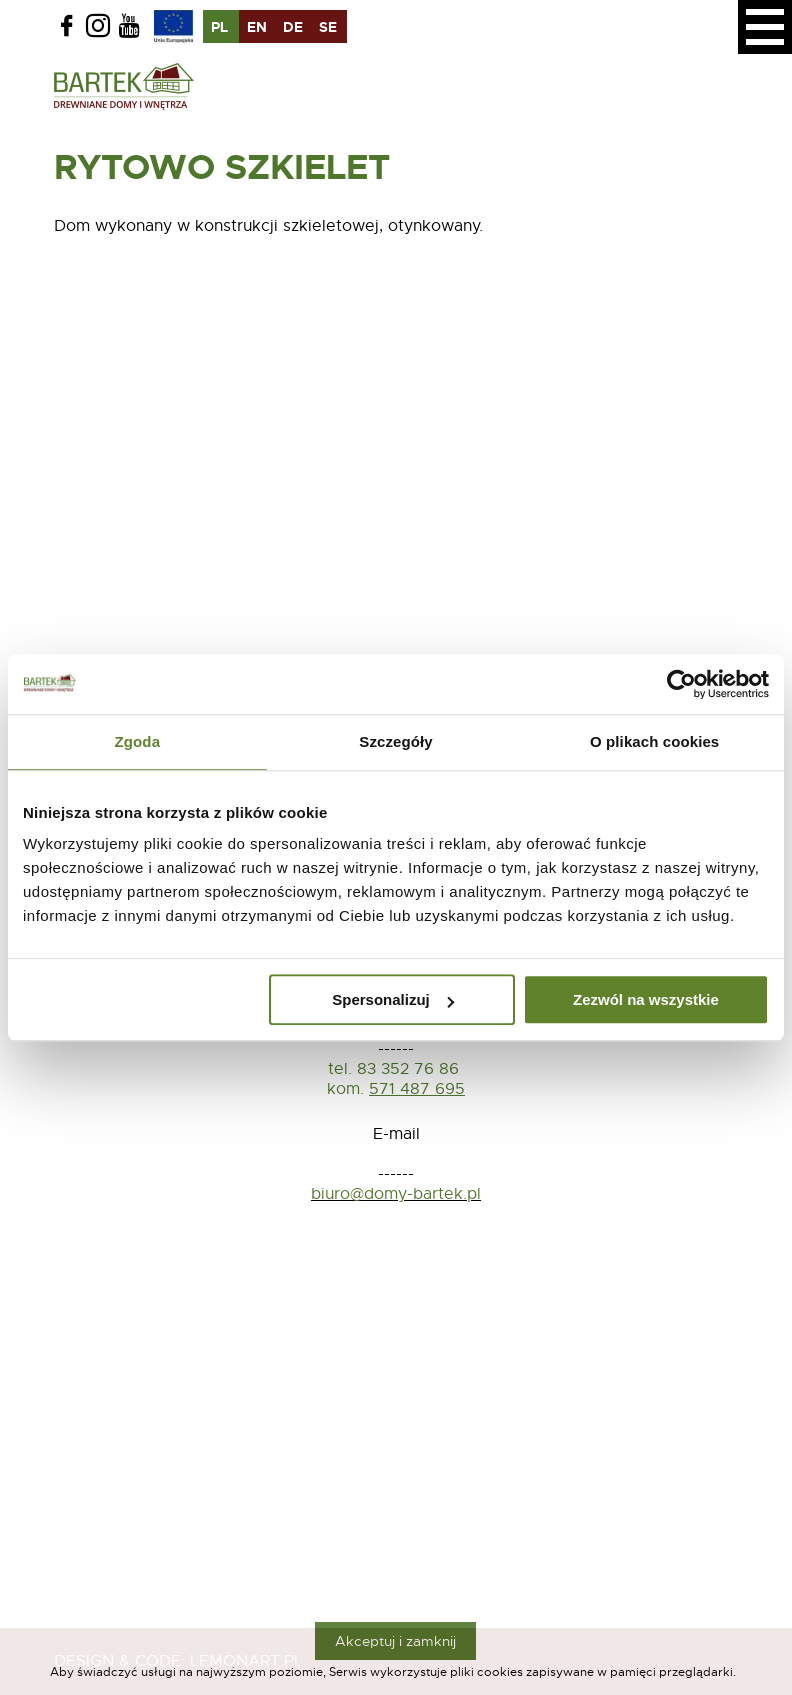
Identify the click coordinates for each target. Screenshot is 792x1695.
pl (219, 27)
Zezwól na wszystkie (646, 999)
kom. (345, 1089)
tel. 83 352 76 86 (396, 1069)
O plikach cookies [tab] (654, 741)
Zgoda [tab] (138, 741)
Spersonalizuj (393, 999)
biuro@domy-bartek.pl (396, 1194)
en (257, 27)
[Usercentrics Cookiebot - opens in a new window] (681, 684)
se (328, 27)
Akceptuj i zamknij (395, 1641)
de (293, 27)
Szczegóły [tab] (395, 741)
